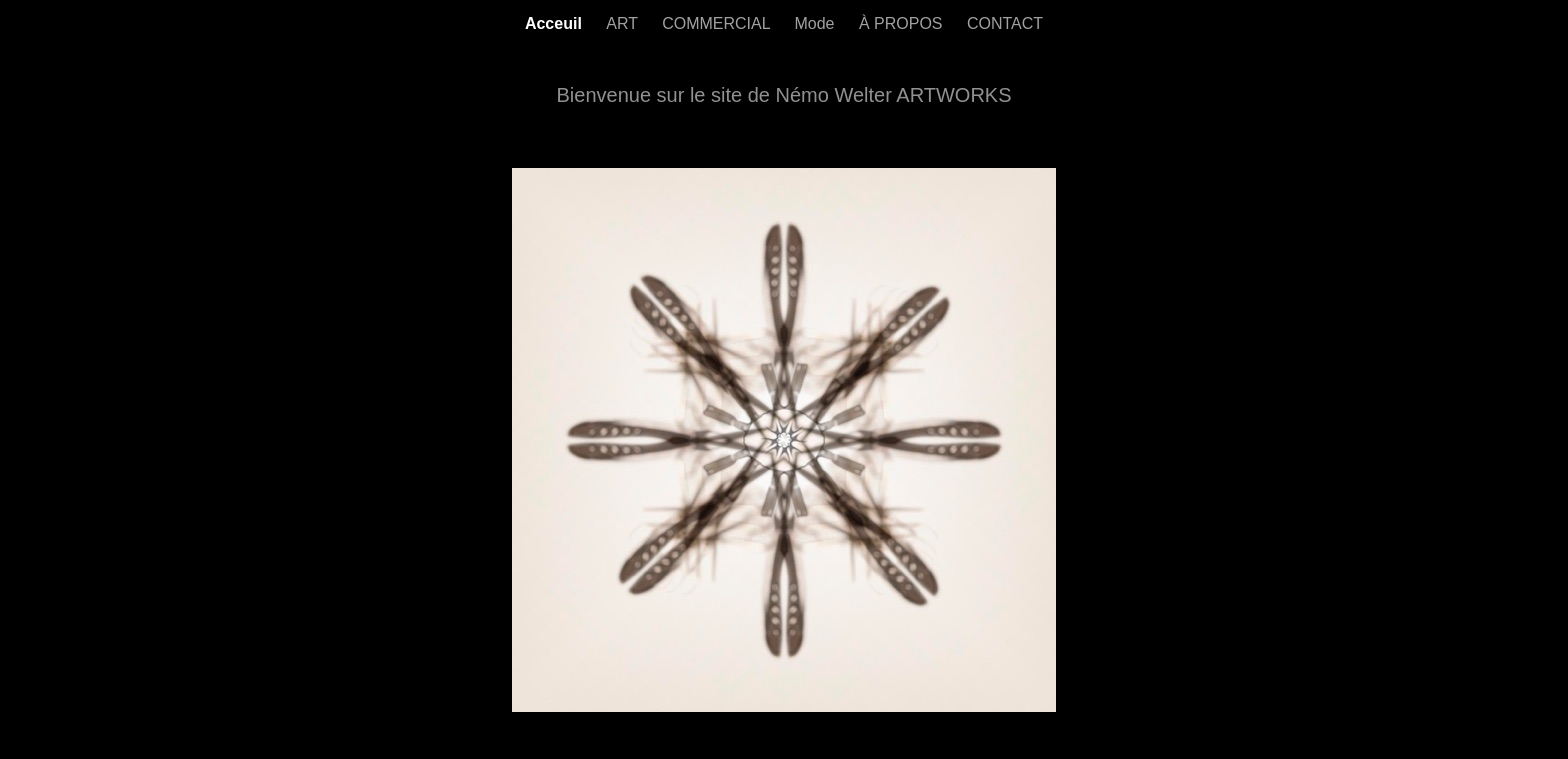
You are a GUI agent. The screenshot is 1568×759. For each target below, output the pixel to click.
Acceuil (555, 23)
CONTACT (1005, 23)
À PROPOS (903, 23)
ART (624, 23)
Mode (816, 23)
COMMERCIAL (718, 23)
